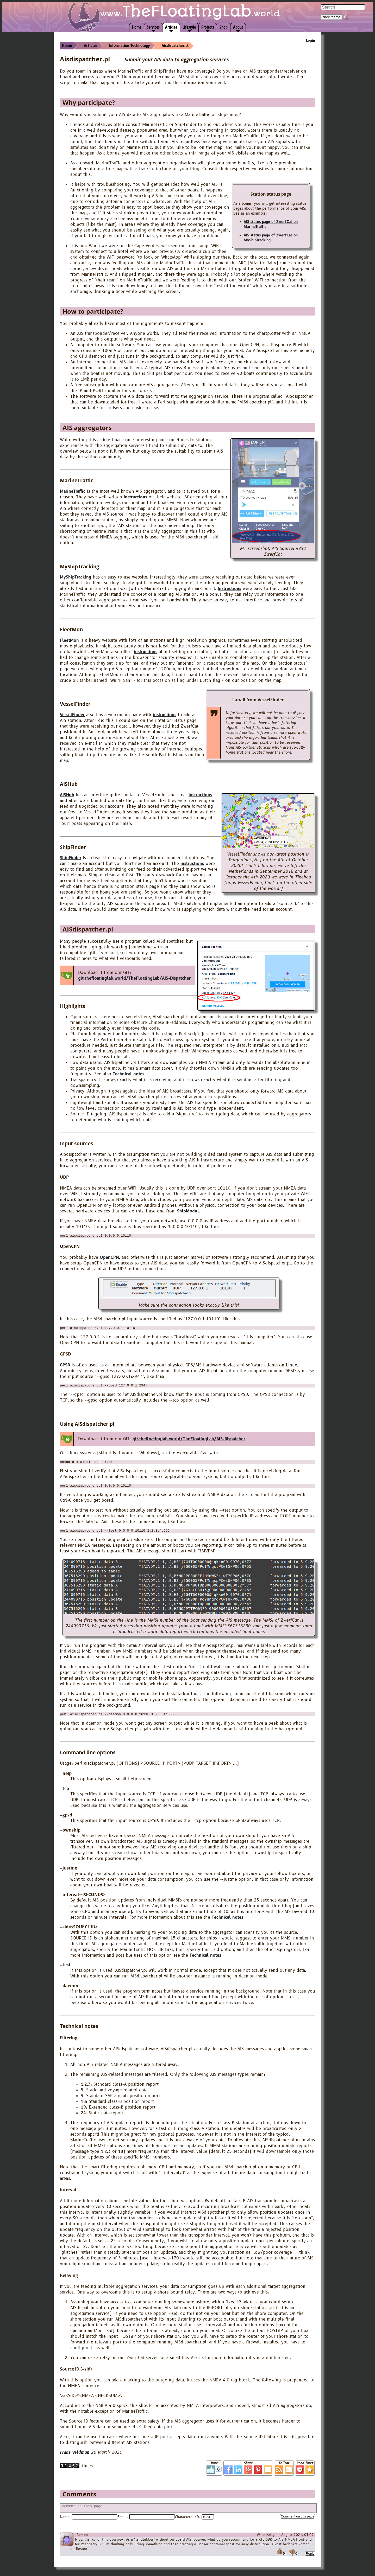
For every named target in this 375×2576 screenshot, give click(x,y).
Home (136, 27)
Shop (224, 27)
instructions (135, 497)
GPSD (65, 1367)
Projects (207, 27)
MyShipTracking (75, 577)
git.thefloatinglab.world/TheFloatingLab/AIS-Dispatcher (134, 978)
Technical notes (128, 1074)
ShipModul (188, 1211)
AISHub (67, 795)
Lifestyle (189, 27)
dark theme (331, 17)
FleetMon (69, 640)
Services (153, 27)
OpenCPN (109, 1258)
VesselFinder (72, 715)
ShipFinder (70, 858)
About (238, 27)
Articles (171, 27)
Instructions (229, 589)
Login (310, 40)
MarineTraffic (72, 491)
